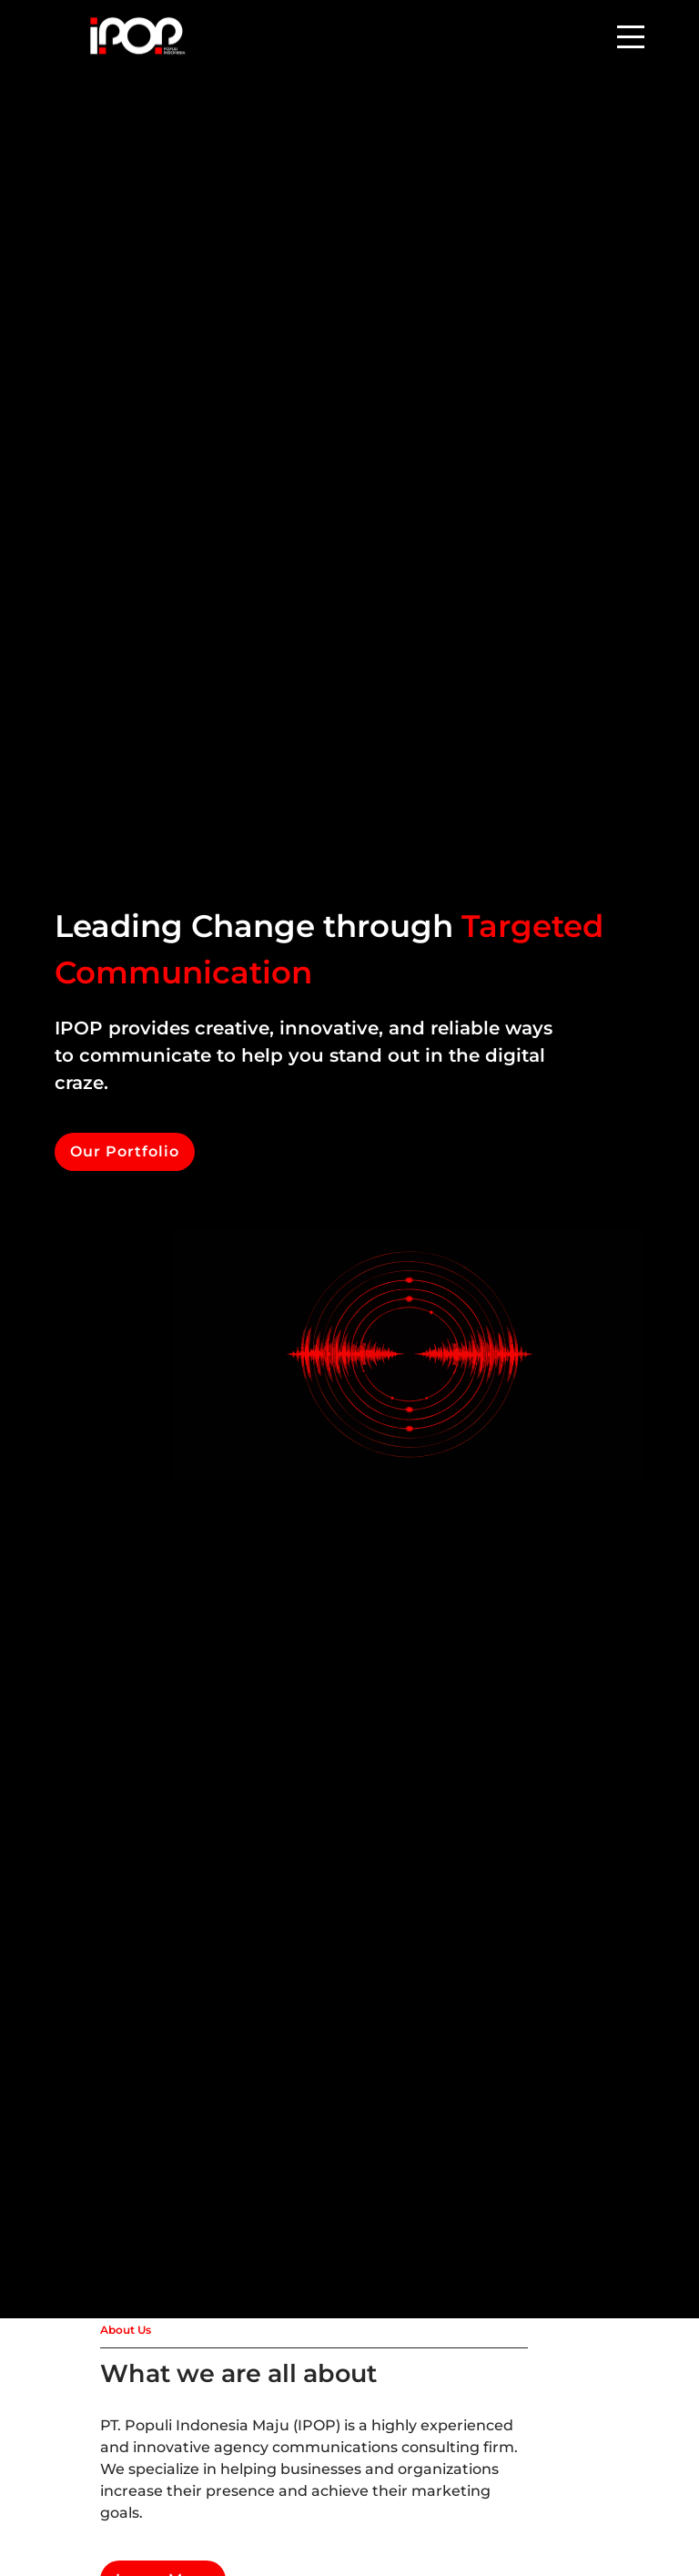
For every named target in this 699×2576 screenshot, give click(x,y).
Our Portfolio (124, 1151)
